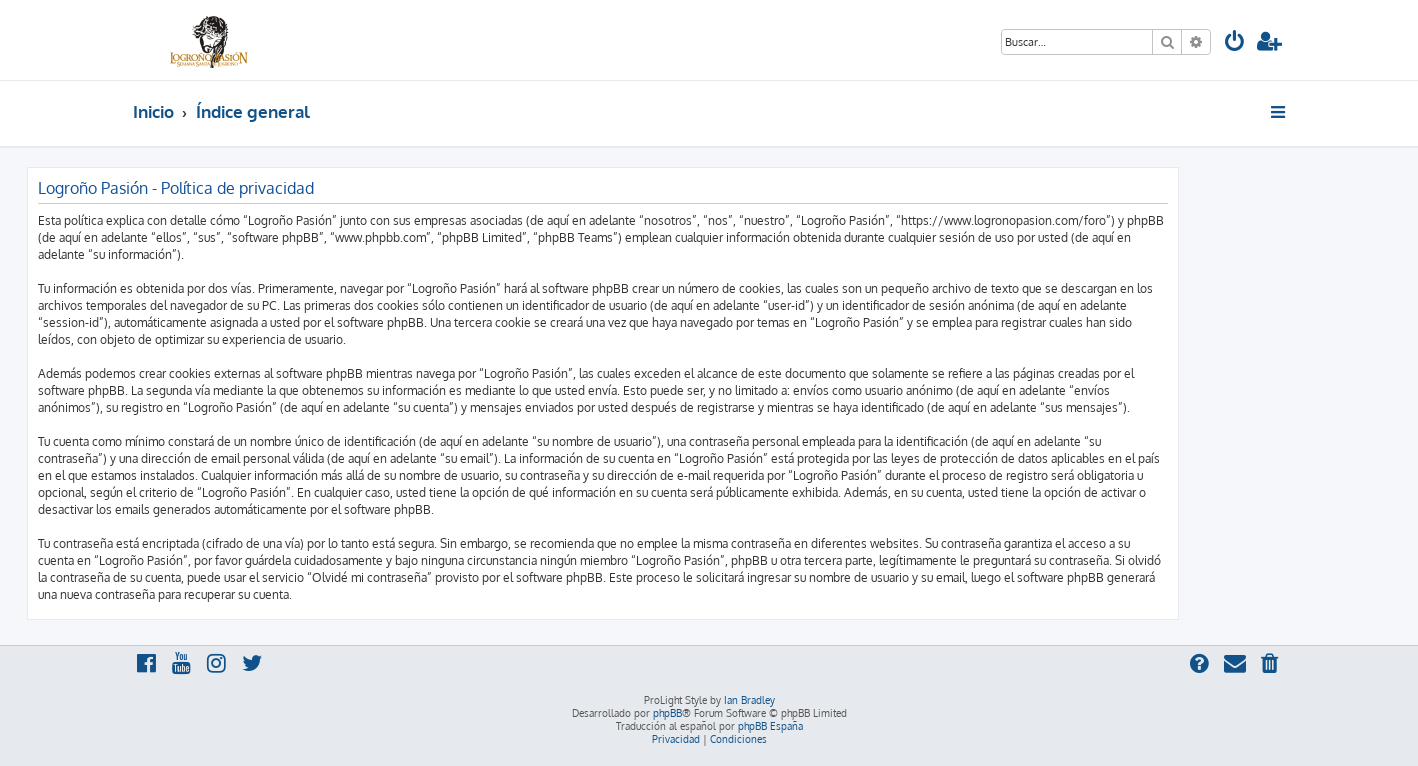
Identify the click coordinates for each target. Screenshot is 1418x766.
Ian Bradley (749, 700)
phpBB (667, 713)
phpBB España (770, 726)
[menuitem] (1235, 43)
